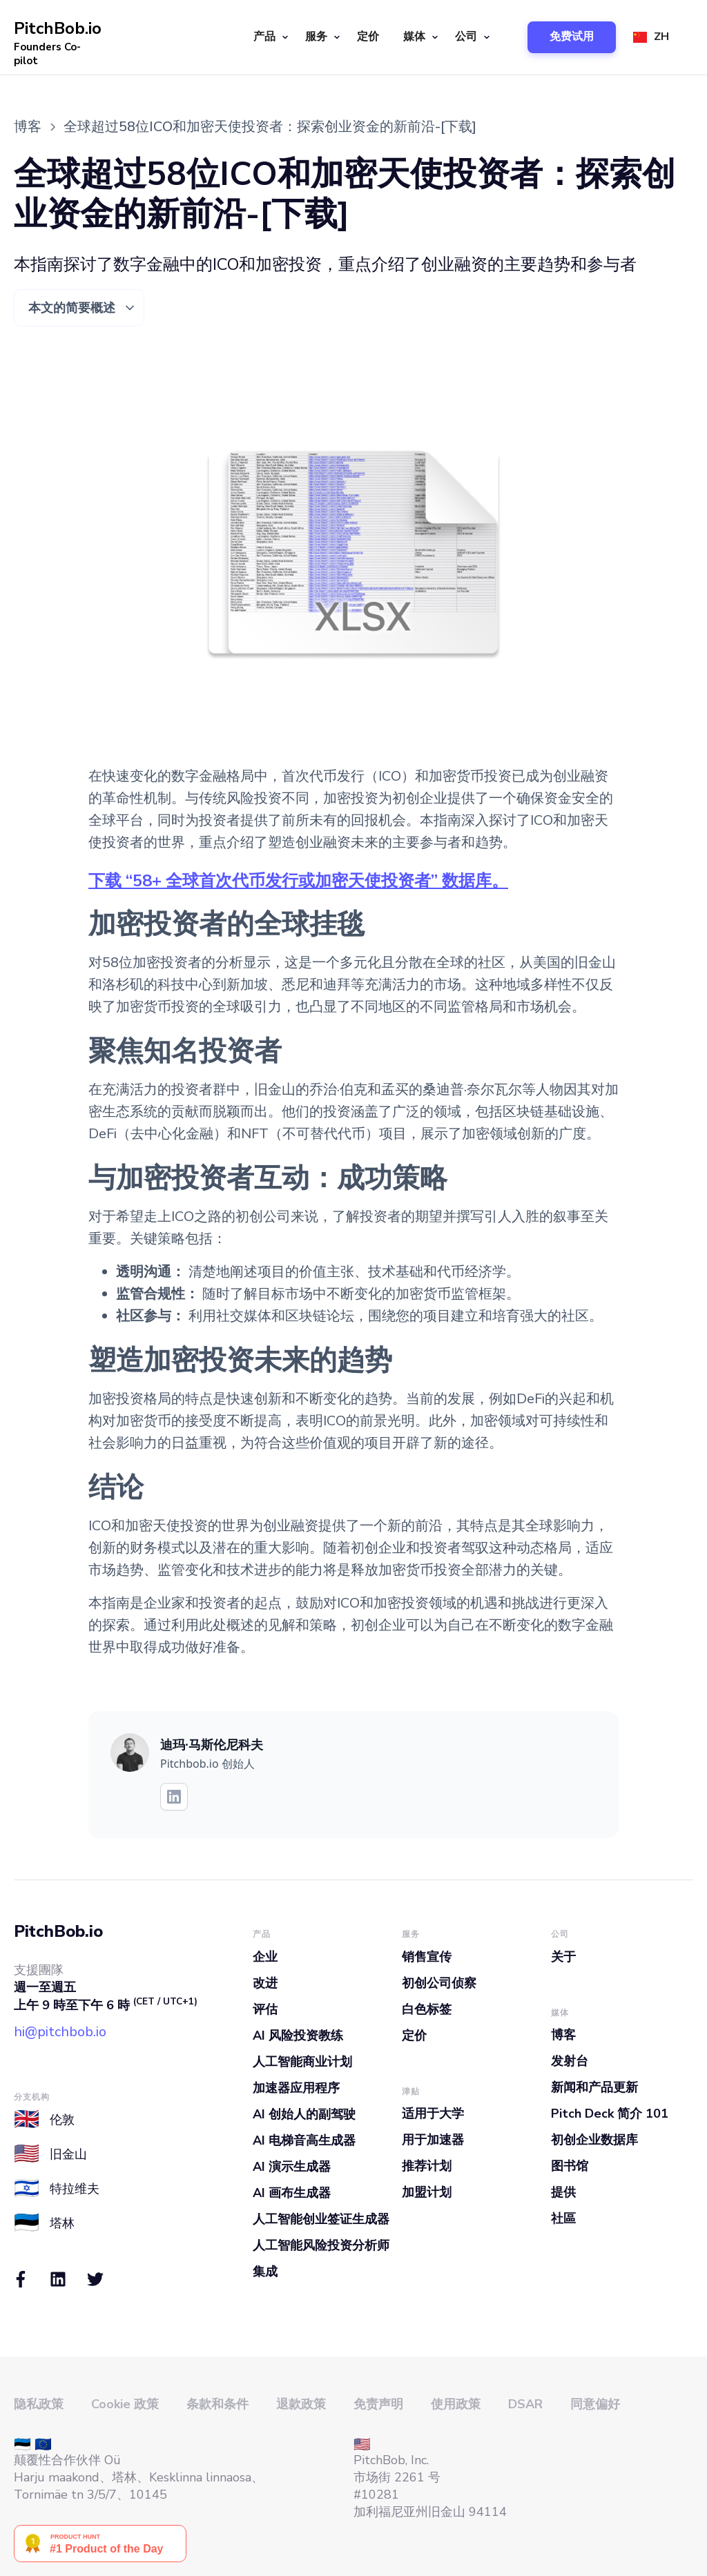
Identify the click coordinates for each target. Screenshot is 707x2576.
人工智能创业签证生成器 (321, 2219)
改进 (265, 1983)
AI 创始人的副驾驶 (304, 2114)
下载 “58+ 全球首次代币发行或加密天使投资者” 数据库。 (298, 881)
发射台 (569, 2061)
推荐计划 (427, 2166)
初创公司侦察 (439, 1983)
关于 (563, 1957)
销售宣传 (427, 1957)
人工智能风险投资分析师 (321, 2245)
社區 (563, 2218)
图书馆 (569, 2166)
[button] (269, 37)
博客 (563, 2035)
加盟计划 (427, 2192)
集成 (265, 2271)
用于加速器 (433, 2140)
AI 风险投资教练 (298, 2035)
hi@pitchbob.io (60, 2031)
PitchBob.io (58, 1931)
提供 (563, 2192)
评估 (265, 2009)
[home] (59, 37)
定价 (368, 36)
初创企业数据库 (594, 2140)
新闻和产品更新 (594, 2087)
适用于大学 (433, 2113)
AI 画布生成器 (292, 2193)
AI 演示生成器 (292, 2166)
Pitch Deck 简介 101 (609, 2113)
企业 (265, 1957)
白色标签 (427, 2009)
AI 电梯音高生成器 (304, 2140)
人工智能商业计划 (302, 2062)
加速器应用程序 (296, 2088)
